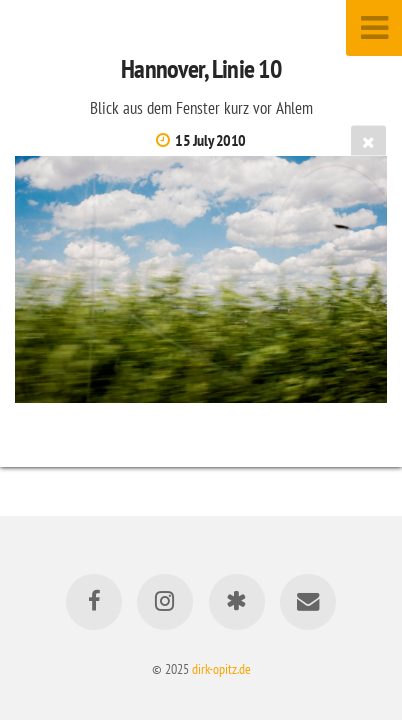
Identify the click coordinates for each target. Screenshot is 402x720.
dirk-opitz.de (221, 668)
